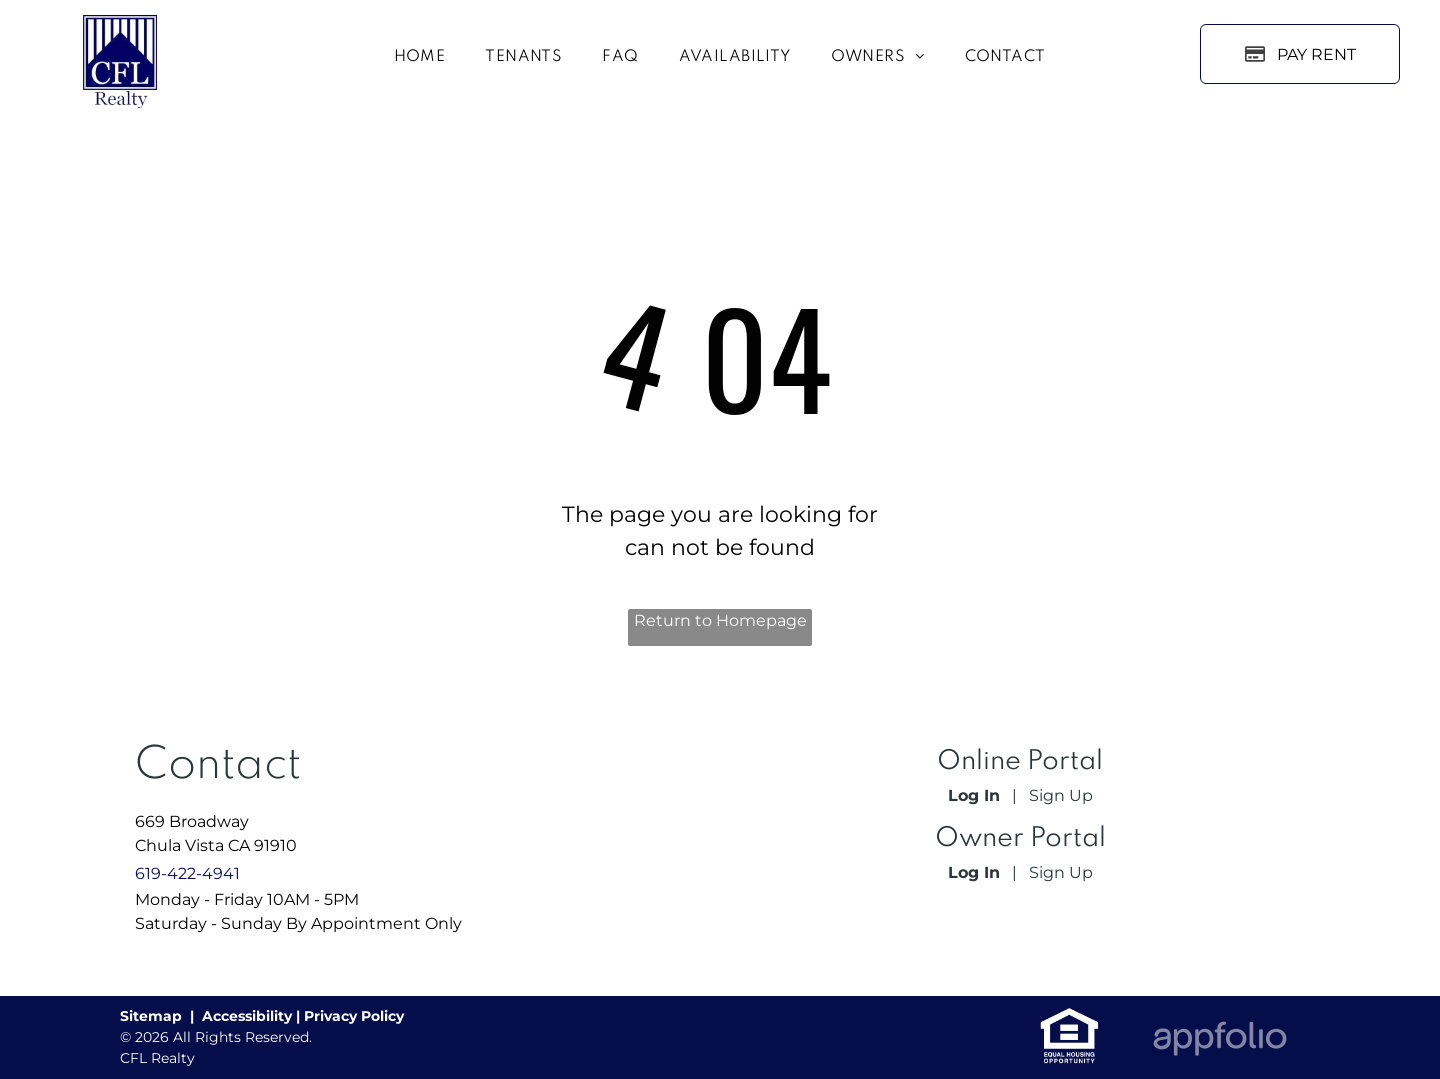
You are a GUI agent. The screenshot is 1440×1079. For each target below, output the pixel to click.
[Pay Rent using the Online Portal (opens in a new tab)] (1300, 54)
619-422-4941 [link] (187, 873)
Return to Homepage (720, 620)
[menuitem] (420, 58)
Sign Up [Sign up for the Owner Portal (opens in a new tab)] (1061, 872)
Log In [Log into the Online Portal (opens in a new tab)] (974, 795)
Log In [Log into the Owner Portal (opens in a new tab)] (974, 872)
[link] (1069, 1017)
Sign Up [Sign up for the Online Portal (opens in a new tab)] (1061, 795)
